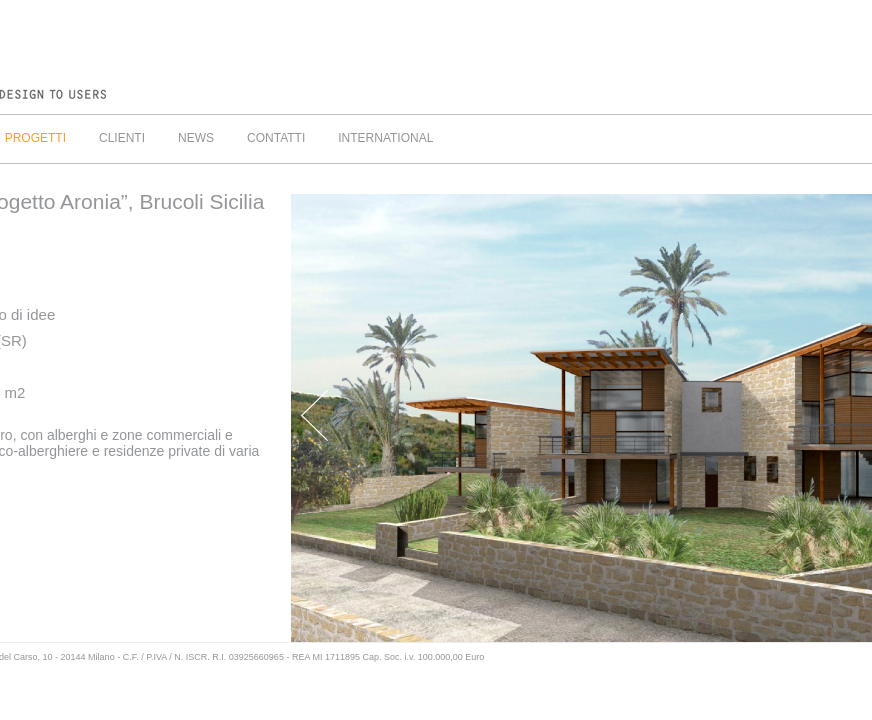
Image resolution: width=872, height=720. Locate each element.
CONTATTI (276, 138)
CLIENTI (122, 138)
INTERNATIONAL (385, 138)
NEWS (196, 138)
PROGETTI (35, 138)
